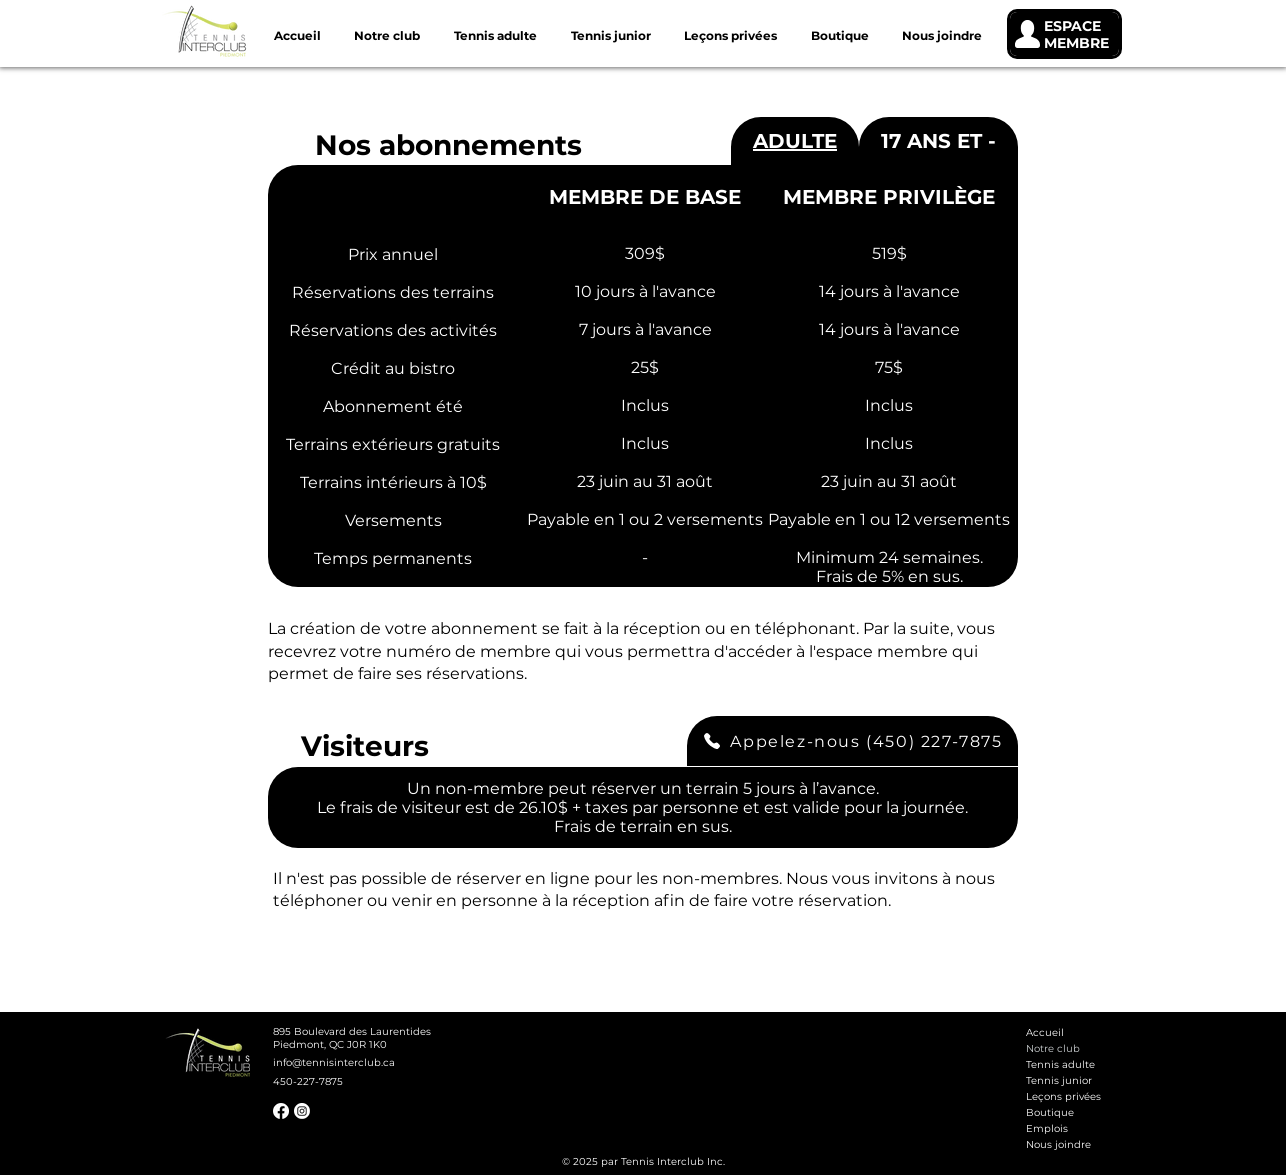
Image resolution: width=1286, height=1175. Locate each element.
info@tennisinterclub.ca (334, 1062)
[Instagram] (302, 1111)
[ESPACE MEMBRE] (1064, 34)
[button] (495, 35)
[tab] (795, 141)
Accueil (1045, 1032)
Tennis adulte (1060, 1064)
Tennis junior (1059, 1080)
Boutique (1050, 1112)
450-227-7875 (308, 1081)
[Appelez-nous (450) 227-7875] (852, 741)
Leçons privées (1063, 1096)
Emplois (1047, 1128)
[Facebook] (281, 1111)
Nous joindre (1058, 1144)
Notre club (1053, 1048)
